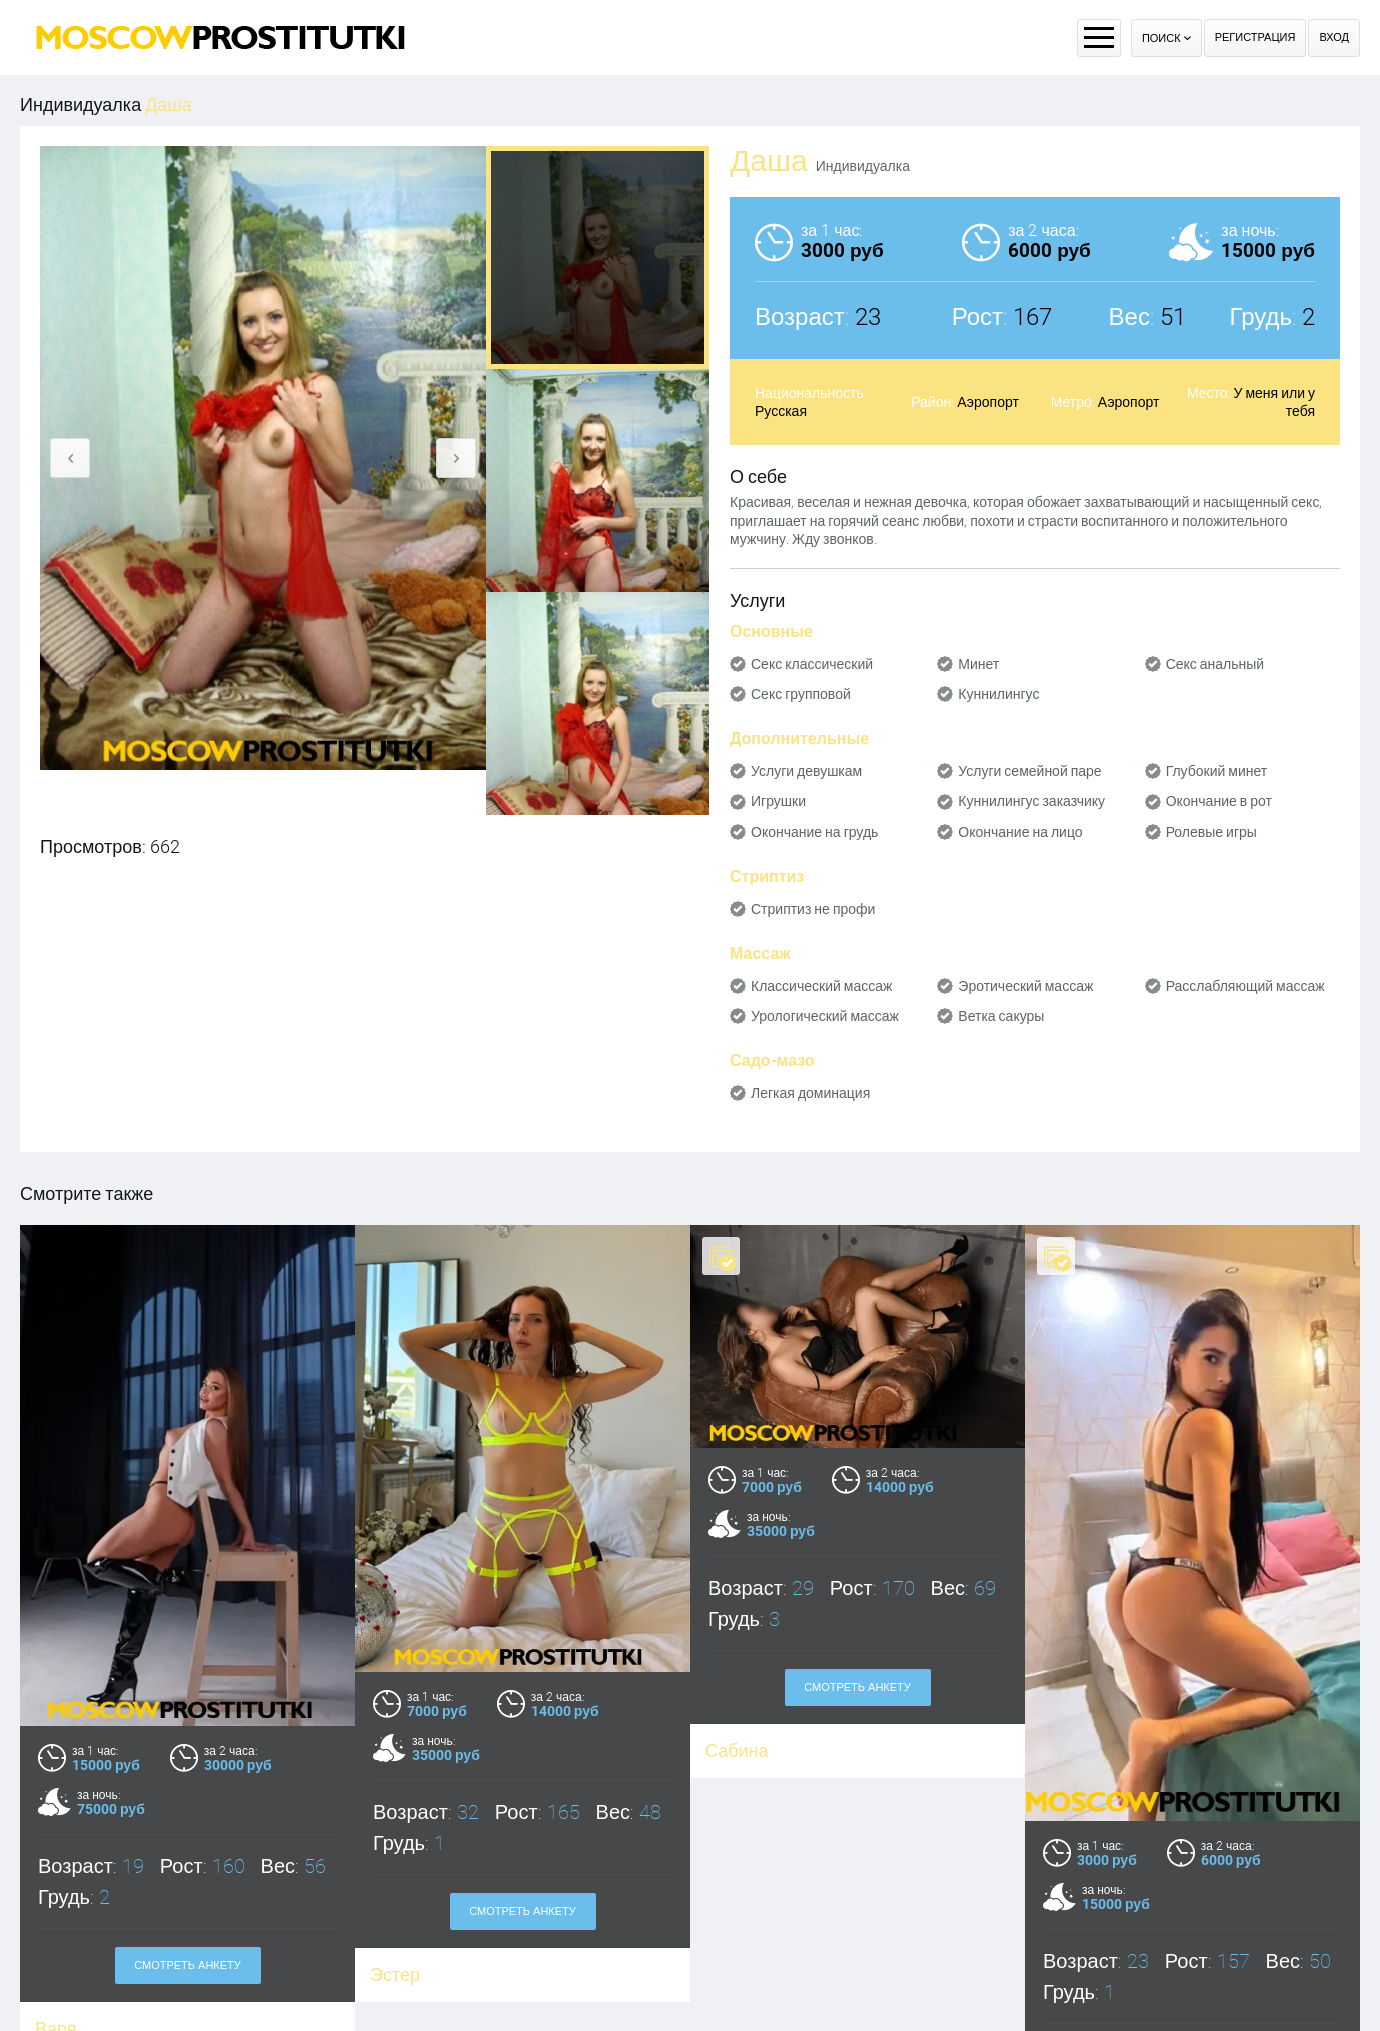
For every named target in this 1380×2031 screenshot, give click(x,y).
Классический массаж (821, 986)
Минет (978, 664)
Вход (1334, 37)
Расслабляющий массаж (1245, 986)
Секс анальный (1215, 664)
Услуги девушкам (806, 771)
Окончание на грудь (814, 832)
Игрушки (778, 801)
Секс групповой (801, 694)
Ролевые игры (1211, 832)
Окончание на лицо (1020, 832)
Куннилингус (998, 694)
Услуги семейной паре (1029, 771)
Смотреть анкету (187, 1965)
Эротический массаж (1025, 986)
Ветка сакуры (1001, 1016)
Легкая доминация (810, 1093)
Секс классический (812, 664)
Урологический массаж (825, 1016)
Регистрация (1255, 37)
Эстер (395, 1974)
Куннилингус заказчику (1031, 801)
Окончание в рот (1219, 801)
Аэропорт (988, 402)
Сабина (737, 1750)
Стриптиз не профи (813, 909)
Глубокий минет (1217, 771)
